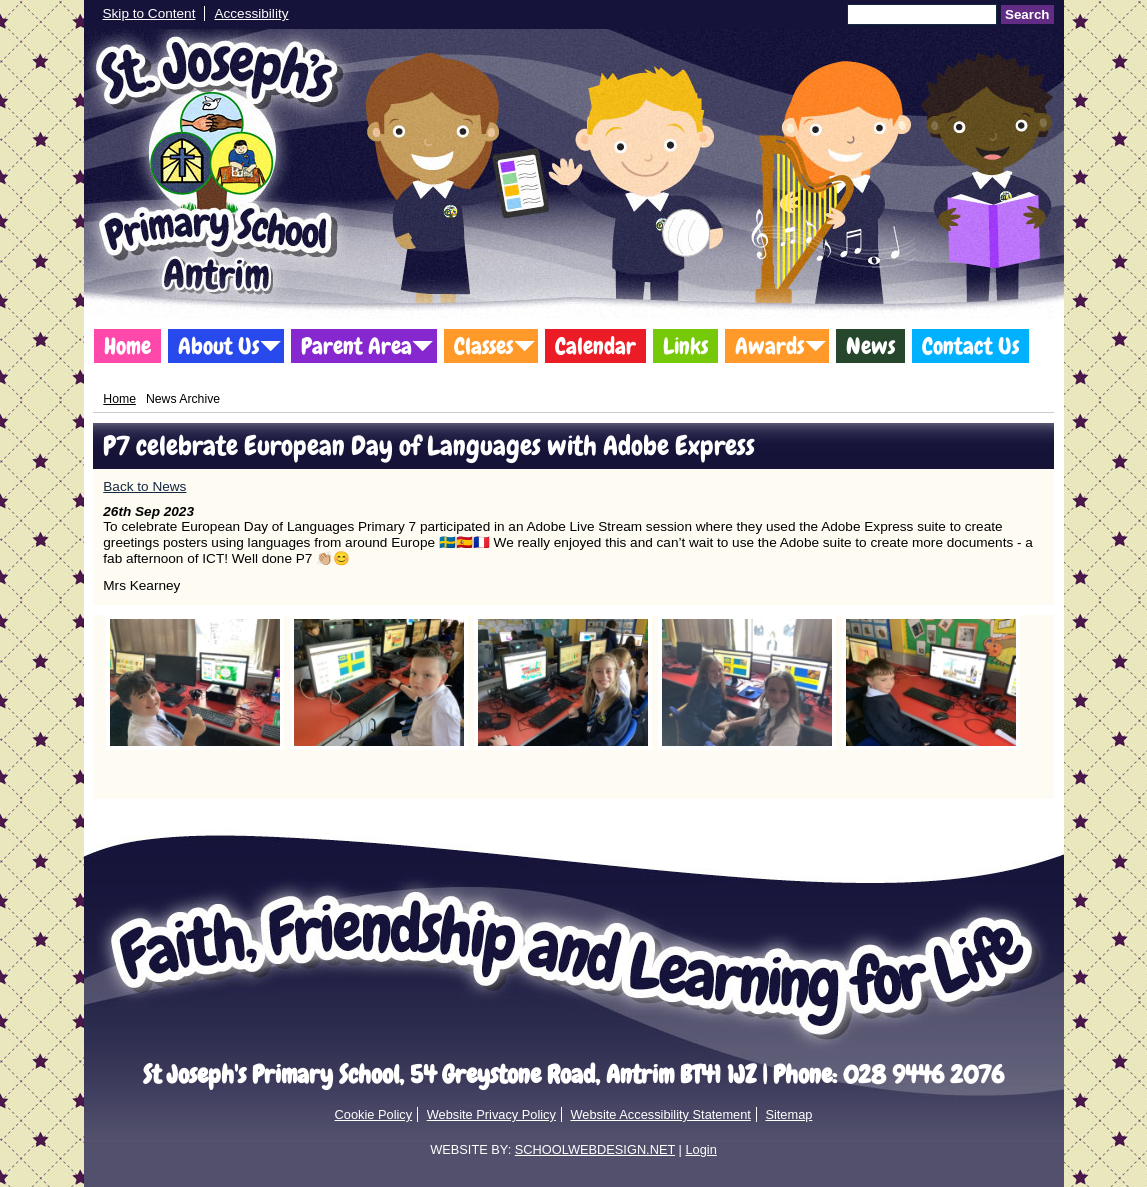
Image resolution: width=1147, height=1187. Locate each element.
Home (127, 346)
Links (685, 346)
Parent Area (356, 346)
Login (700, 1149)
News (870, 346)
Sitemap (788, 1114)
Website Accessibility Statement (660, 1114)
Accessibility (251, 13)
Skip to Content (149, 13)
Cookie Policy (374, 1114)
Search (1027, 14)
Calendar (595, 346)
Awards (769, 346)
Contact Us (970, 346)
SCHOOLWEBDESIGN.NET (595, 1149)
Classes (483, 346)
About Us (218, 346)
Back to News (144, 486)
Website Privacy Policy (491, 1114)
